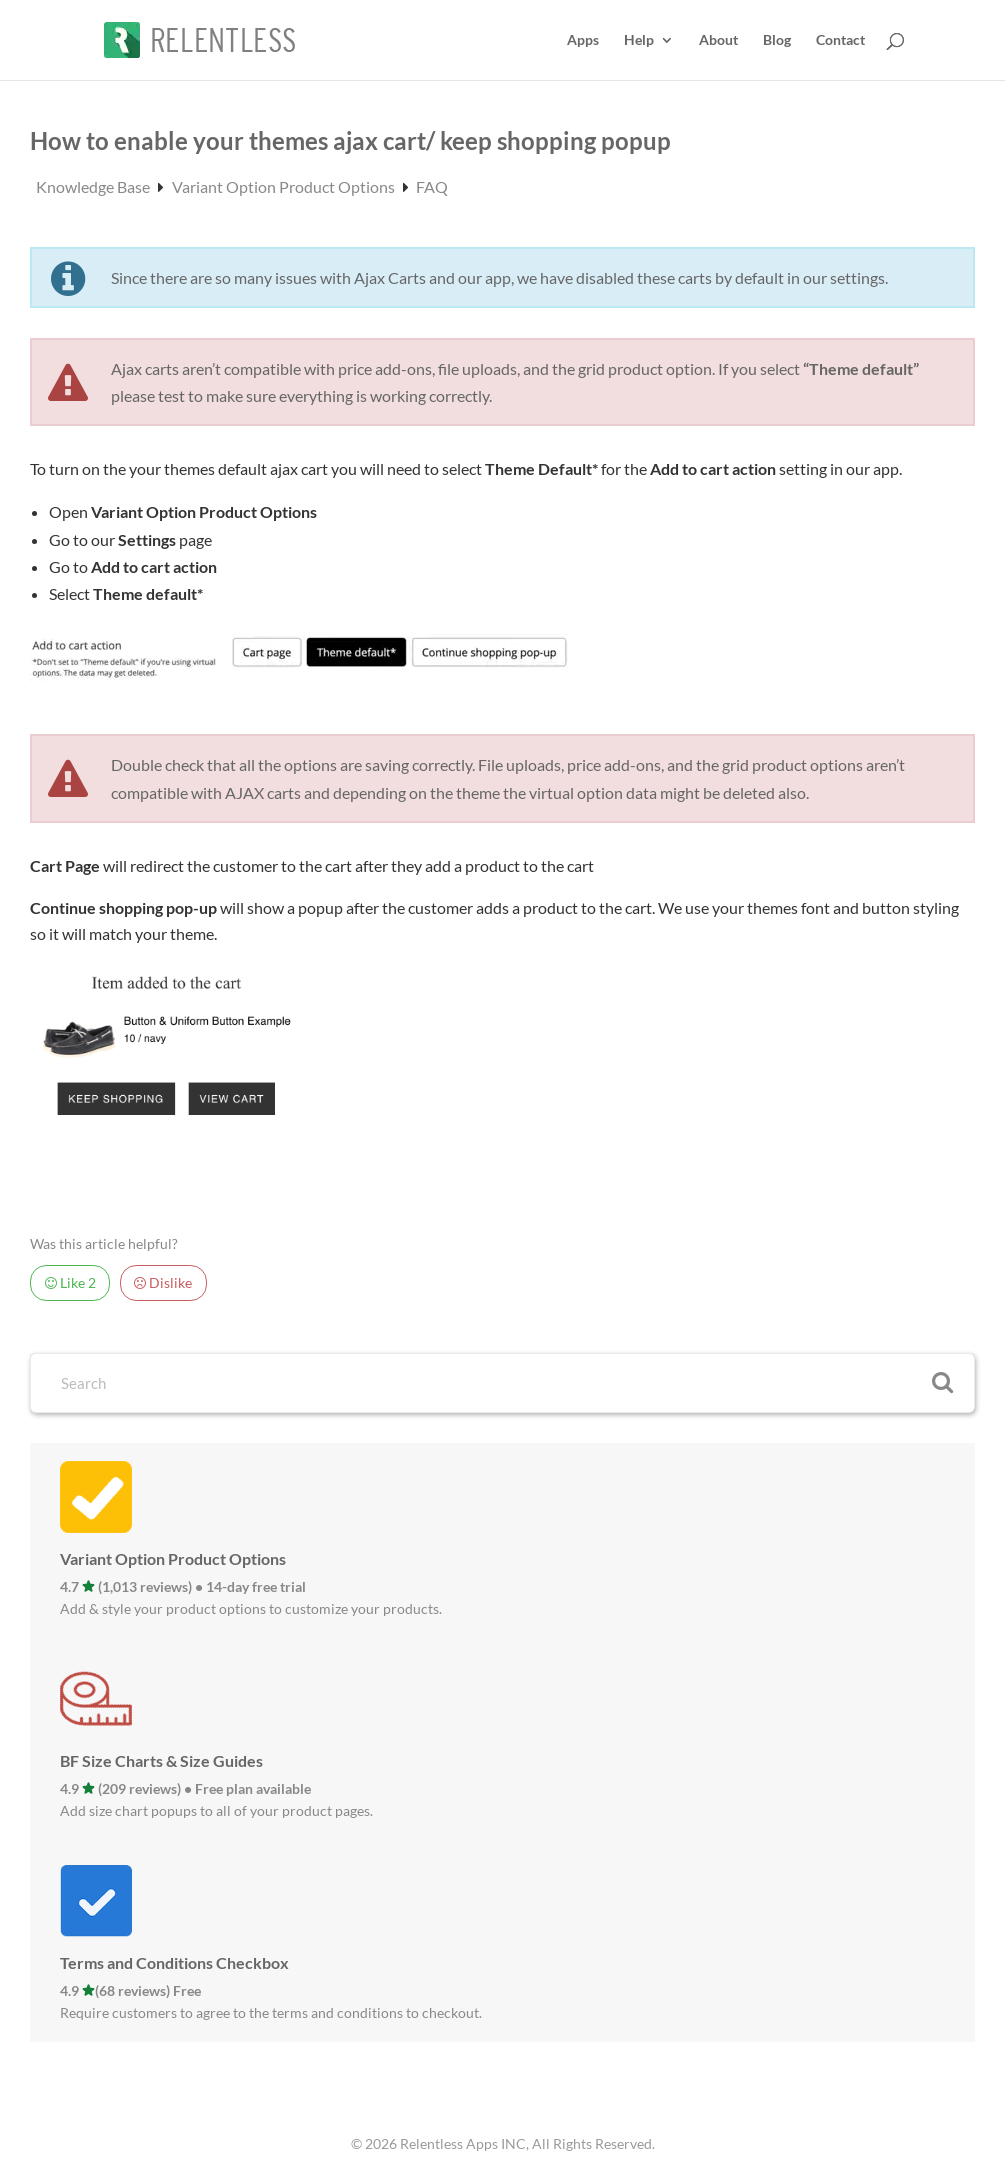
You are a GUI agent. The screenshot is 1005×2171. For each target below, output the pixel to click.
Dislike (163, 1283)
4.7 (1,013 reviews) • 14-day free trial (183, 1586)
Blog (777, 40)
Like (70, 1283)
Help (639, 40)
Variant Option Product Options (285, 186)
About (718, 40)
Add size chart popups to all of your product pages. (216, 1810)
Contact (840, 40)
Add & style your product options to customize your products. (251, 1608)
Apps (583, 40)
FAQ (432, 186)
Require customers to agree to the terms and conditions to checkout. (271, 2012)
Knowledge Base (94, 186)
